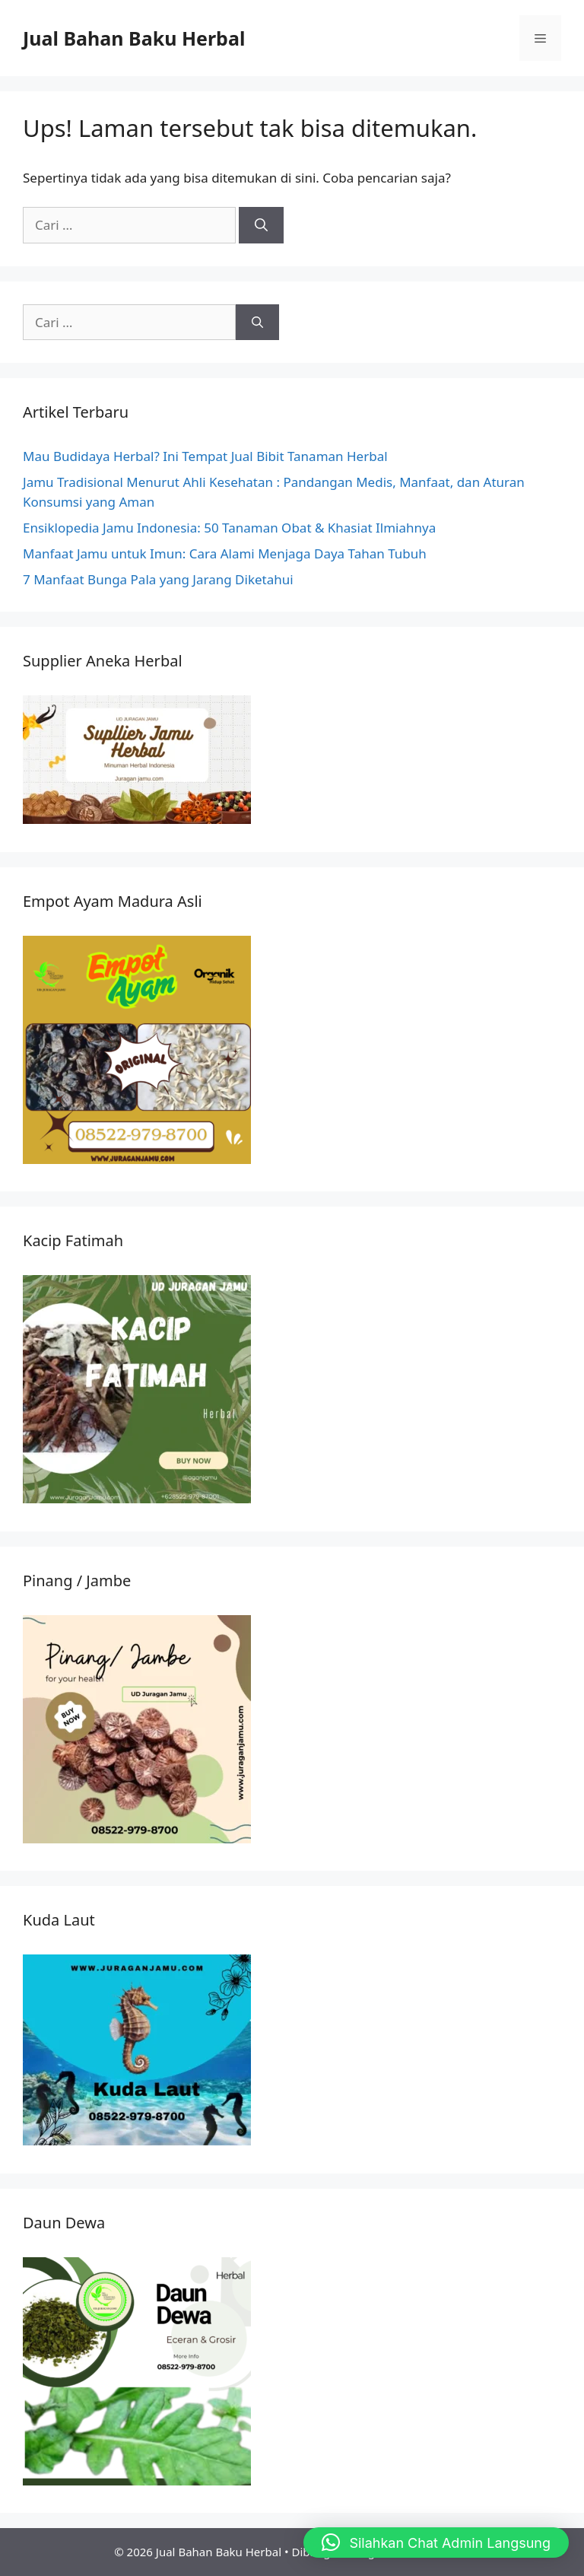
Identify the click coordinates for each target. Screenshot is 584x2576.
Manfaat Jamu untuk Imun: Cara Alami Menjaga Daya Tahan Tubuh (225, 553)
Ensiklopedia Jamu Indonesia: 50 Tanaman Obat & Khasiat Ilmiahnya (229, 527)
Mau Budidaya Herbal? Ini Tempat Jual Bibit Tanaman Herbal (205, 456)
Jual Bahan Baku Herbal (134, 38)
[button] (436, 2542)
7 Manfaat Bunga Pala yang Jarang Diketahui (158, 579)
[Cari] (261, 225)
